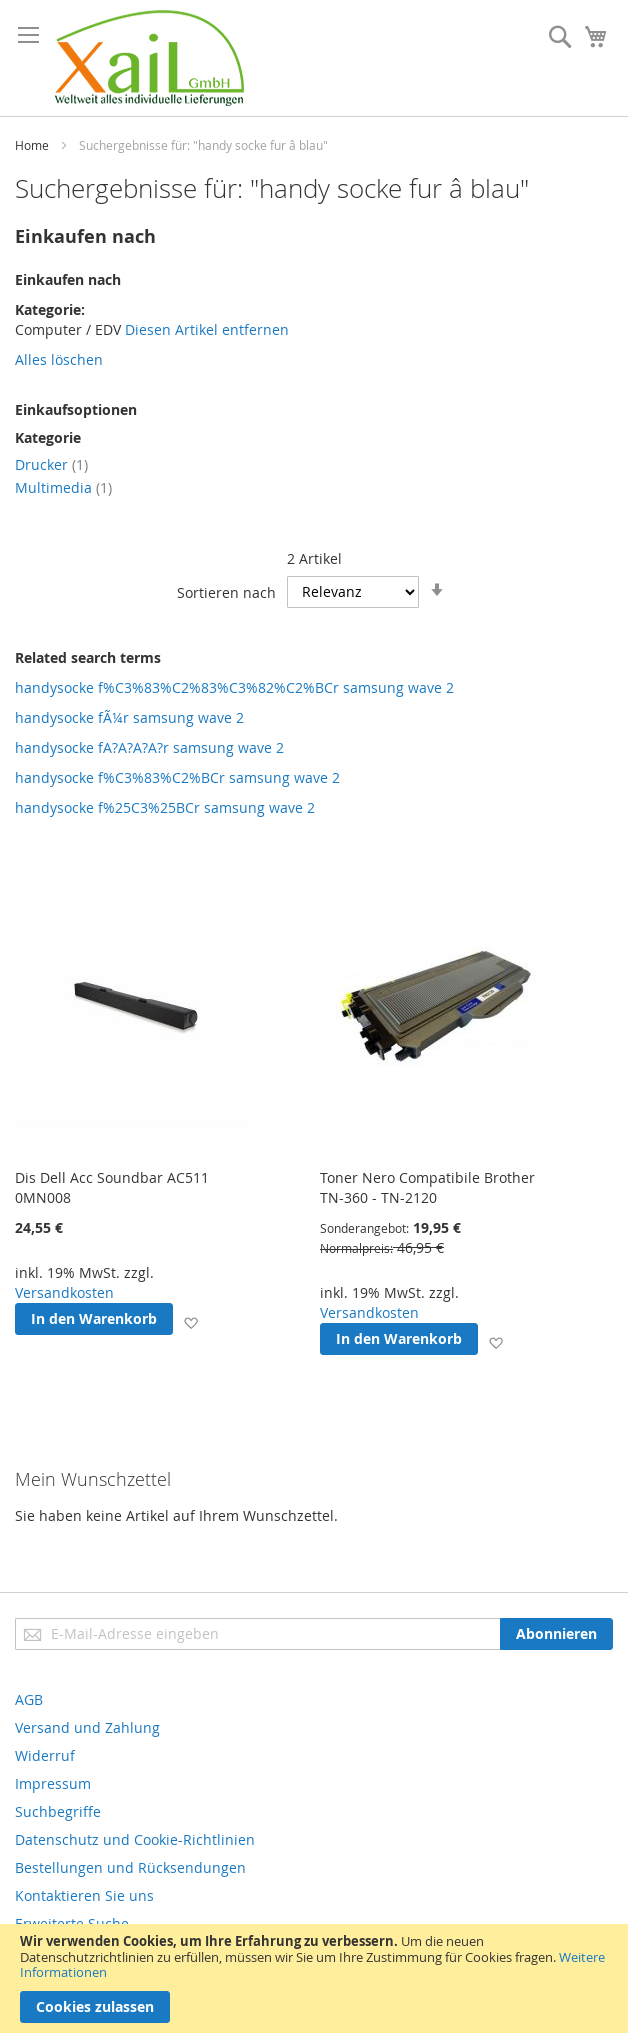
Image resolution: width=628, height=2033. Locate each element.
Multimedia (63, 487)
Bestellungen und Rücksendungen (130, 1867)
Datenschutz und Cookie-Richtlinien (135, 1839)
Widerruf (45, 1755)
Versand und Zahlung (87, 1727)
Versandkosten (64, 1292)
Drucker (51, 464)
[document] (314, 1978)
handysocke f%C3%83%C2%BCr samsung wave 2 (177, 777)
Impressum (53, 1783)
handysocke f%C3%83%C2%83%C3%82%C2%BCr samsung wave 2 (234, 687)
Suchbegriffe (58, 1811)
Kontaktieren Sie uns (84, 1895)
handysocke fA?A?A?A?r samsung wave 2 (149, 747)
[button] (190, 1322)
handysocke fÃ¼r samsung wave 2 (129, 717)
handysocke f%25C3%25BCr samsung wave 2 (165, 807)
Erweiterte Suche (72, 1923)
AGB (29, 1699)
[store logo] (149, 58)
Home (32, 145)
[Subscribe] (556, 1634)
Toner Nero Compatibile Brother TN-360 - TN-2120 (427, 1187)
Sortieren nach (226, 591)
